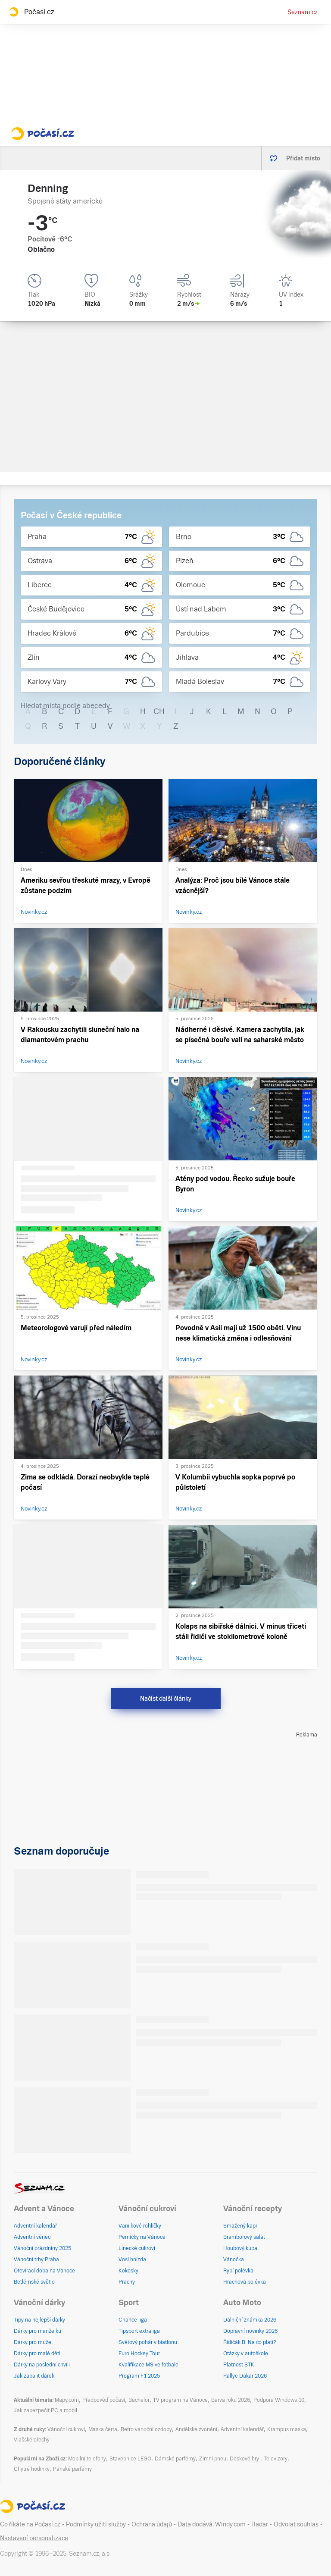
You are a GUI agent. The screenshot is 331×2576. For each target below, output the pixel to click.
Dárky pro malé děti (37, 2353)
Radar (259, 2524)
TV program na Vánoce (180, 2400)
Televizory (275, 2459)
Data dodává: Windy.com (212, 2524)
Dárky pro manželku (37, 2331)
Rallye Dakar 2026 (245, 2376)
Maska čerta (102, 2429)
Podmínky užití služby (96, 2524)
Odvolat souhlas (296, 2524)
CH (159, 711)
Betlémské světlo (34, 2282)
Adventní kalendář (35, 2226)
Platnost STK (238, 2365)
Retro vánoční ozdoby (146, 2429)
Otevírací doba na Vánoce (44, 2271)
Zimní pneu (212, 2459)
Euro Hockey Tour (139, 2353)
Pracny (127, 2282)
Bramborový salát (244, 2237)
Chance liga (133, 2320)
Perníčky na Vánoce (142, 2237)
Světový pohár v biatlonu (148, 2342)
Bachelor (139, 2400)
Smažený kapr (240, 2226)
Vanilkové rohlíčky (140, 2226)
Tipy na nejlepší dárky (39, 2320)
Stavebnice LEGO (130, 2459)
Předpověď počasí (103, 2400)
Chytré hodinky (32, 2469)
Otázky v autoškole (245, 2353)
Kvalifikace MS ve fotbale (148, 2365)
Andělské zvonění (196, 2429)
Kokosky (128, 2271)
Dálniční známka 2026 (249, 2320)
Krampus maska (286, 2429)
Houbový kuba (240, 2248)
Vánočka (233, 2259)
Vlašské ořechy (32, 2440)
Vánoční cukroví (66, 2429)
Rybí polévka (238, 2271)
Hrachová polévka (244, 2282)
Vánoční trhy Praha (36, 2259)
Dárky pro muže (32, 2342)
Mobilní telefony (87, 2459)
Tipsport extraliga (139, 2331)
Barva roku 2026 (230, 2400)
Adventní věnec (32, 2237)
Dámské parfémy (175, 2459)
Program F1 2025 (139, 2376)
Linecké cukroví (137, 2248)
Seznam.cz (302, 12)
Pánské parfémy (72, 2469)
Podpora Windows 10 (278, 2400)
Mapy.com (67, 2400)
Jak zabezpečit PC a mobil (45, 2410)
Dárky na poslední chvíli (42, 2365)
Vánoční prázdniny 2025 (42, 2248)
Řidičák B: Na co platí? (249, 2342)
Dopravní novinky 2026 (250, 2331)
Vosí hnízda (132, 2259)
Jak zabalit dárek (34, 2376)
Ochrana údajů (151, 2524)
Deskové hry (245, 2459)
